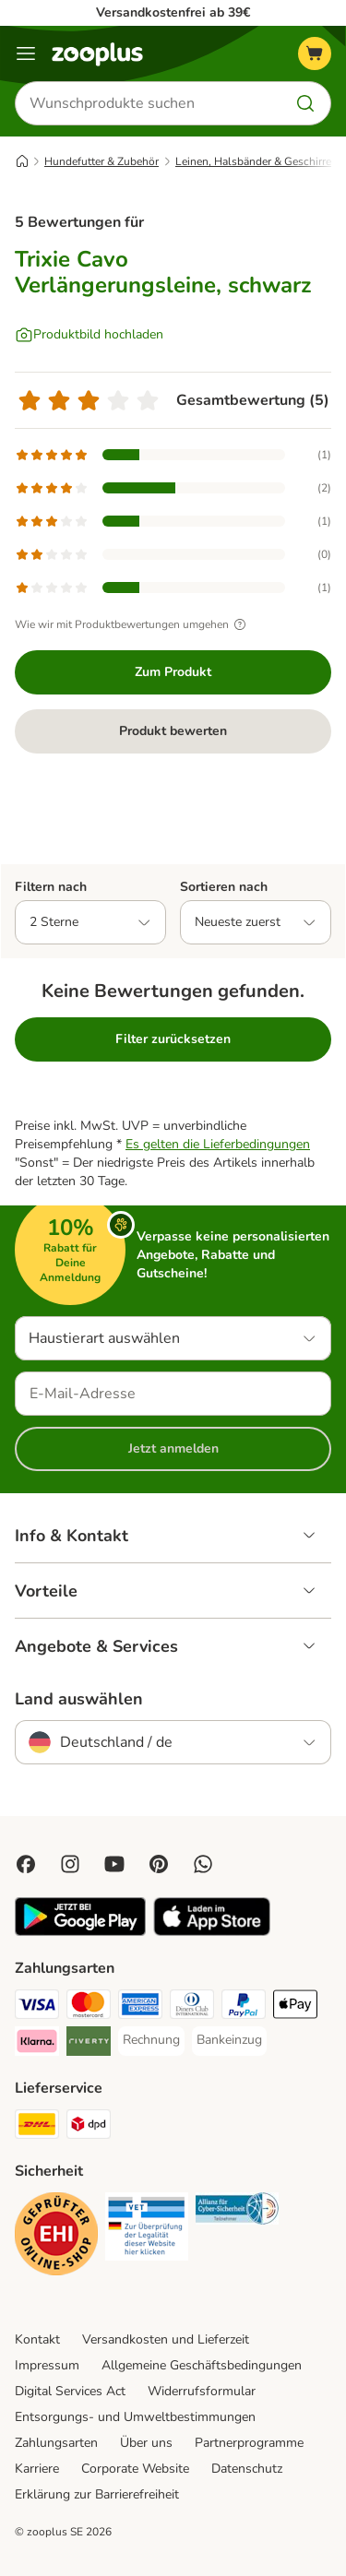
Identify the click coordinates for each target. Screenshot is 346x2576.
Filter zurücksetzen (173, 1039)
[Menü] (25, 53)
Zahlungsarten (56, 2442)
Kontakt (37, 2339)
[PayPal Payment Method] (243, 2006)
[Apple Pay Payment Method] (295, 2006)
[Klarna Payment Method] (37, 2043)
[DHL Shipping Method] (37, 2126)
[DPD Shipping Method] (88, 2126)
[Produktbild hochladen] (89, 335)
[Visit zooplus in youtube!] (114, 1864)
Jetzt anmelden (173, 1448)
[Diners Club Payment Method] (192, 2006)
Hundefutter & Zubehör (101, 161)
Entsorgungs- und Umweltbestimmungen (135, 2417)
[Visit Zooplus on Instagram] (70, 1864)
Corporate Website (135, 2468)
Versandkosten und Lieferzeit (165, 2339)
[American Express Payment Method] (140, 2006)
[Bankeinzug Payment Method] (229, 2040)
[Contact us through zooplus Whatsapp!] (203, 1864)
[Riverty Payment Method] (88, 2043)
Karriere (37, 2468)
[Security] (56, 2236)
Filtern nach (51, 887)
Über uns (146, 2442)
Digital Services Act (70, 2391)
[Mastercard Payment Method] (88, 2006)
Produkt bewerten (173, 731)
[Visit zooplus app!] (80, 1932)
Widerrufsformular (202, 2391)
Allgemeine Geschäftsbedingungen (201, 2365)
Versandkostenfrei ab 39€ (173, 12)
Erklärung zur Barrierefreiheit (97, 2494)
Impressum (47, 2365)
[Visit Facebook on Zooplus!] (26, 1864)
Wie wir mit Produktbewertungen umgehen (133, 624)
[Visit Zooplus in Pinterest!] (159, 1864)
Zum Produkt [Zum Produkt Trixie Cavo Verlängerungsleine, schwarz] (173, 672)
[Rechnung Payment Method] (151, 2040)
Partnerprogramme (249, 2442)
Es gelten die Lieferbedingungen (217, 1144)
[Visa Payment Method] (37, 2006)
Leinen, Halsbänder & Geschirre (253, 161)
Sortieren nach (224, 887)
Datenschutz (246, 2468)
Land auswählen (79, 1699)
